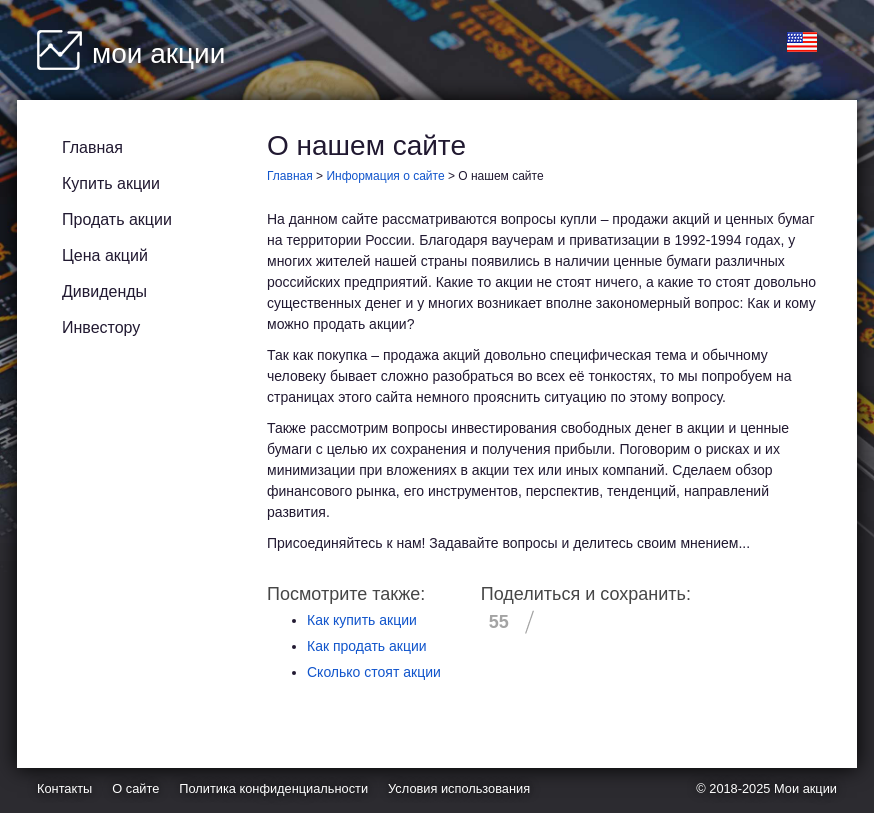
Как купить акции (362, 620)
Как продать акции (367, 646)
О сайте (135, 788)
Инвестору (101, 327)
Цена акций (105, 255)
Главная (92, 147)
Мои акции (805, 788)
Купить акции (111, 183)
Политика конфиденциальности (273, 788)
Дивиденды (104, 291)
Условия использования (459, 788)
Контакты (64, 788)
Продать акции (117, 219)
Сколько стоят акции (374, 672)
